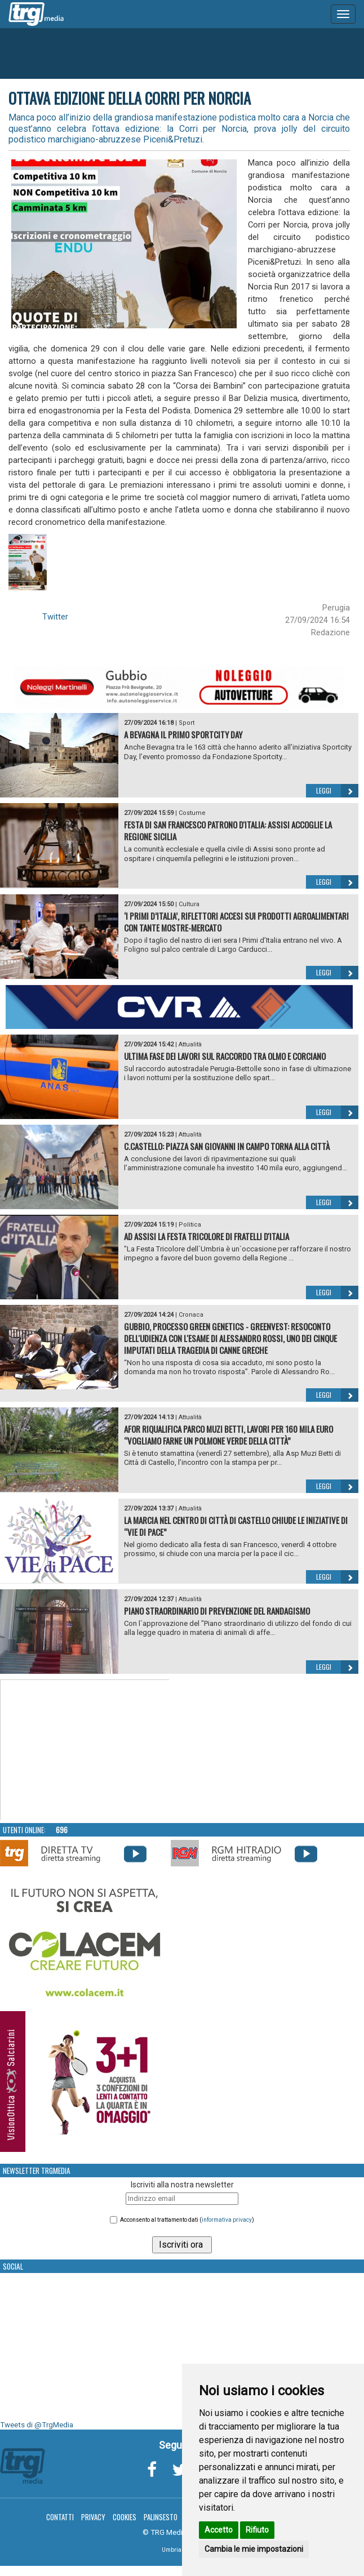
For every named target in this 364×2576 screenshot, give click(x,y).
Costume (192, 813)
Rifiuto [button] (257, 2529)
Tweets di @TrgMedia (36, 2425)
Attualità (190, 1044)
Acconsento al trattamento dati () (187, 2220)
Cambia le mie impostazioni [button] (254, 2548)
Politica (190, 1224)
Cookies (124, 2516)
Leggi (337, 790)
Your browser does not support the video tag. (85, 1750)
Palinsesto (160, 2516)
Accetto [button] (219, 2529)
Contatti (60, 2516)
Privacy (93, 2516)
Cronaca (191, 1314)
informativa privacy (227, 2220)
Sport (186, 723)
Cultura (189, 904)
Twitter (55, 617)
